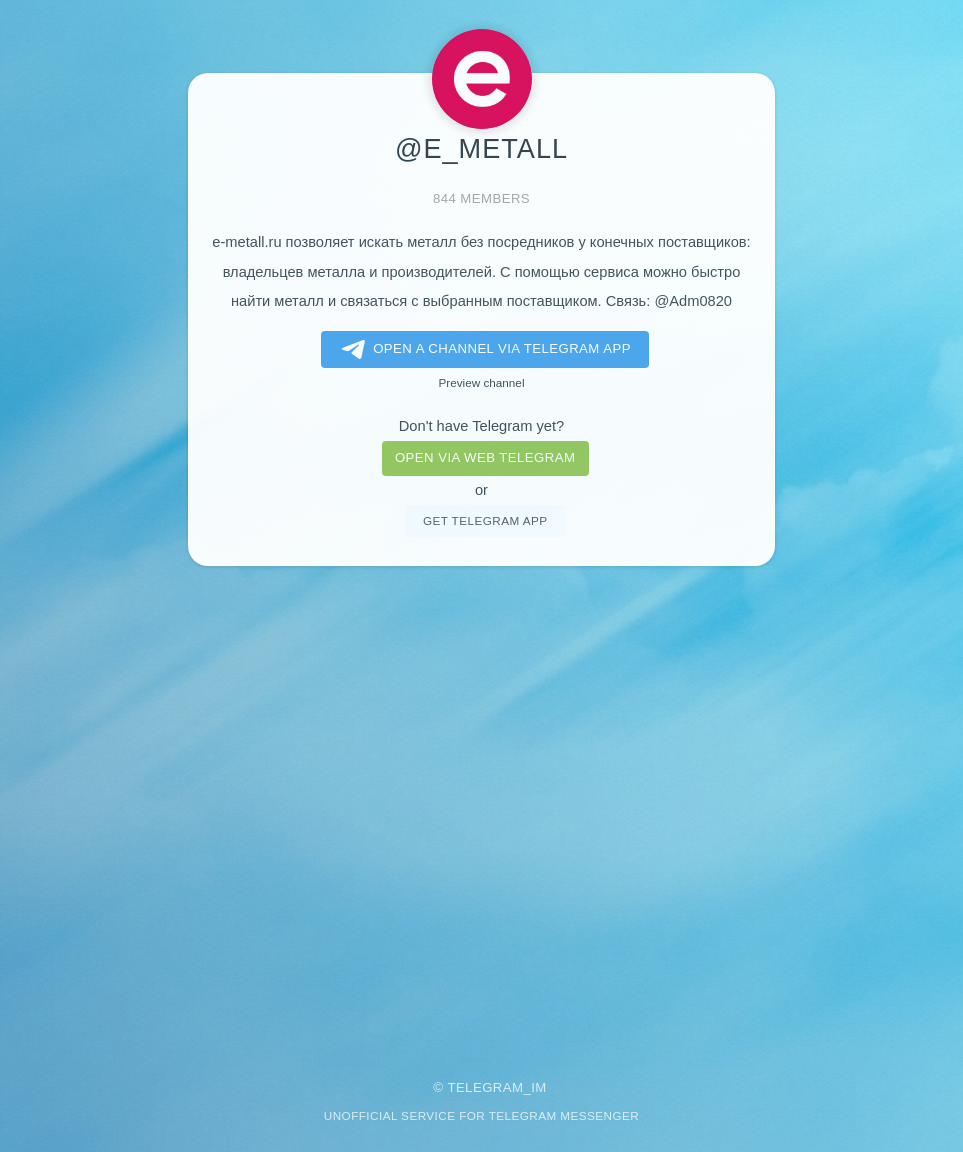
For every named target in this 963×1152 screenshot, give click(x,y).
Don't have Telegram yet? (481, 426)
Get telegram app (485, 520)
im (539, 1087)
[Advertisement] (481, 809)
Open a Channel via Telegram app (482, 350)
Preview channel (482, 382)
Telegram (485, 1087)
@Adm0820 (693, 301)
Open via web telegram (485, 457)
